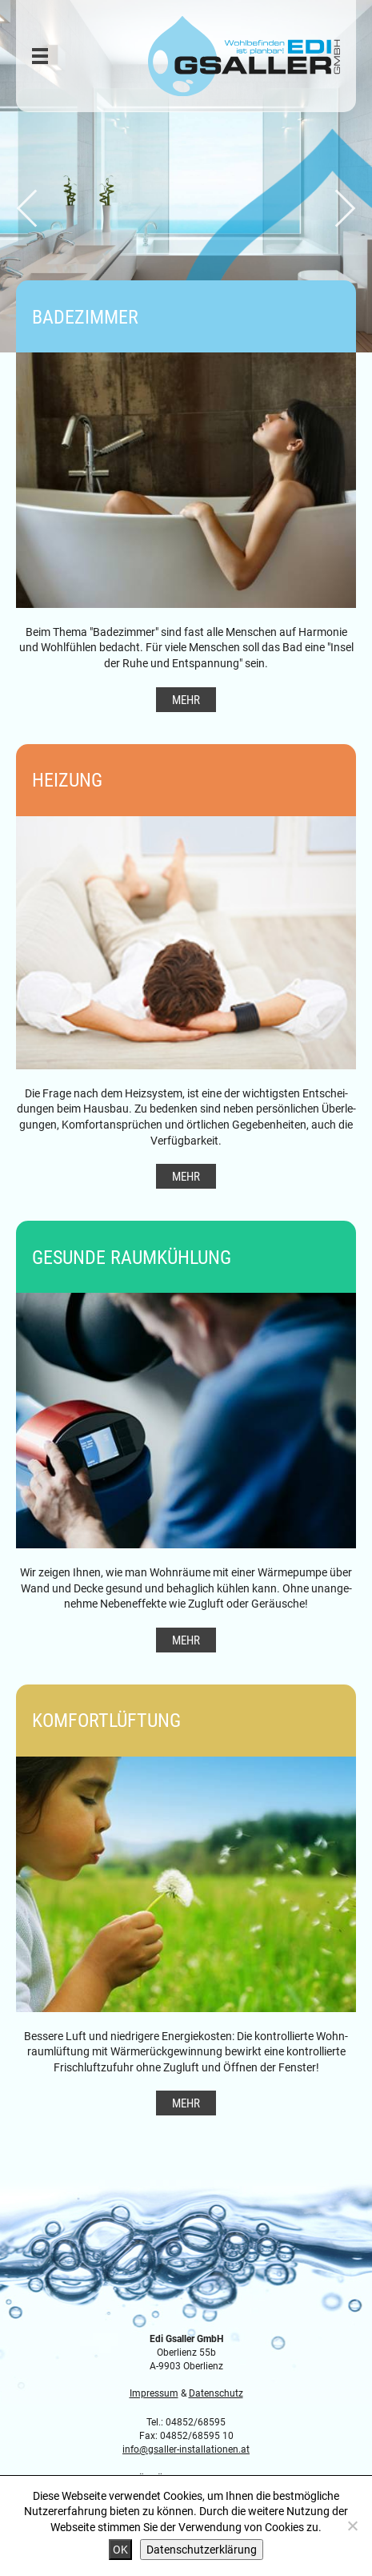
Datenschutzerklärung (201, 2549)
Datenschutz (216, 2392)
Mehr (186, 699)
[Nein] (352, 2526)
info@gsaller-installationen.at (186, 2448)
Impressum (154, 2392)
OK (120, 2549)
